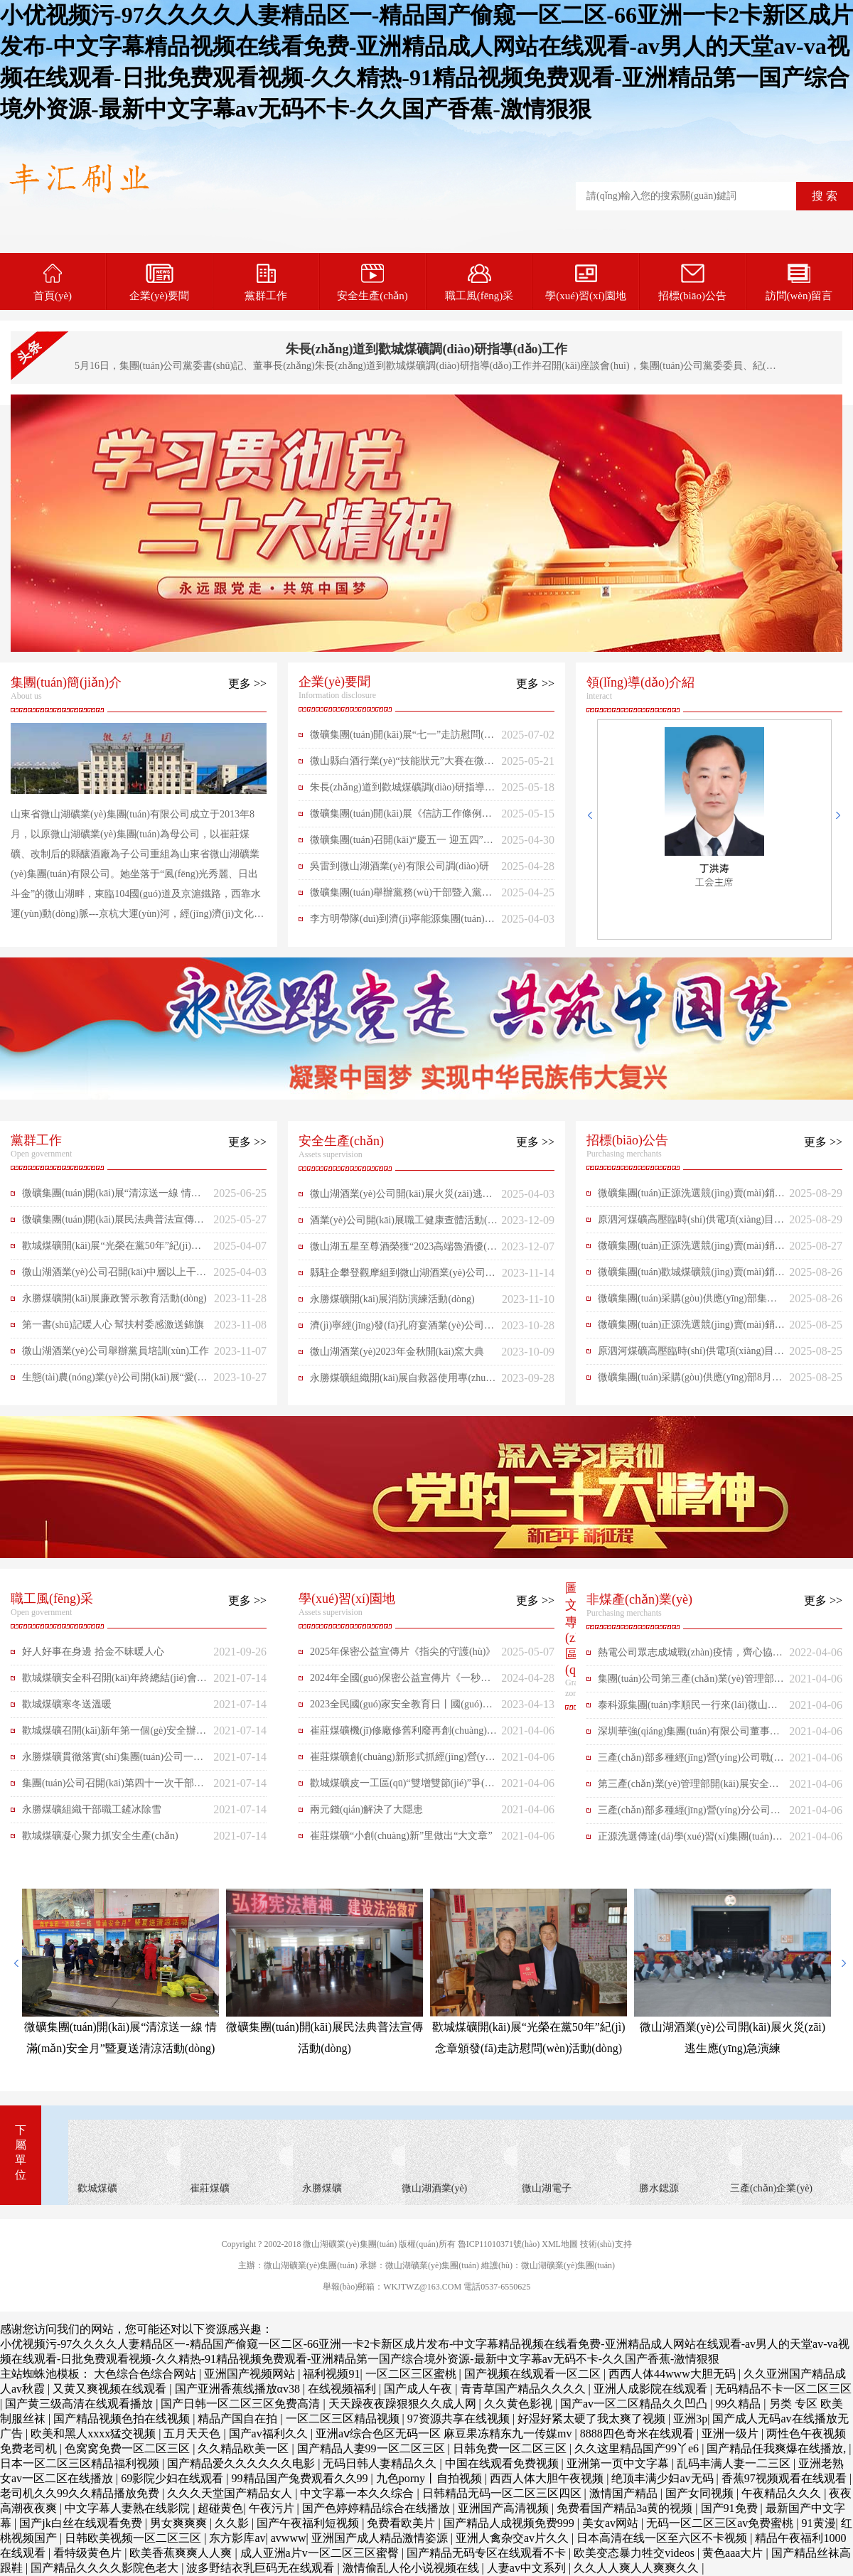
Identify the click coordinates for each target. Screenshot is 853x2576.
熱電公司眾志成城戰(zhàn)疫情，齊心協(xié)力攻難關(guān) (690, 1656)
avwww (288, 2538)
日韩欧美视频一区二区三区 (134, 2538)
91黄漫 (819, 2523)
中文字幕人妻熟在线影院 (129, 2508)
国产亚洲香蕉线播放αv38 (239, 2389)
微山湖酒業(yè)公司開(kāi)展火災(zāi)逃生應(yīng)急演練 (401, 1197)
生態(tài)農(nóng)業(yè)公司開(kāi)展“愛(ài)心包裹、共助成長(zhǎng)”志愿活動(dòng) (115, 1381)
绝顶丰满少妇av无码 (663, 2478)
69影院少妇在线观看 (173, 2478)
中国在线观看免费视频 (503, 2463)
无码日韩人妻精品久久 (381, 2463)
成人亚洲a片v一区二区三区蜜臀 (321, 2553)
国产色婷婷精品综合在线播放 (377, 2508)
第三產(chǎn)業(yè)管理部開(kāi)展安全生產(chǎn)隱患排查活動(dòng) (688, 1787)
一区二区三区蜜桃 (412, 2374)
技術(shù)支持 (606, 2244)
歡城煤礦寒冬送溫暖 (67, 1704)
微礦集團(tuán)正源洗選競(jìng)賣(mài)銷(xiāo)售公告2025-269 (690, 1249)
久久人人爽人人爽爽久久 (638, 2568)
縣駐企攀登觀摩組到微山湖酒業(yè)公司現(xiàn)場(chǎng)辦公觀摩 (402, 1276)
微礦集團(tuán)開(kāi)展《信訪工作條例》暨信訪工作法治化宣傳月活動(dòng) (401, 817)
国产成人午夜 (419, 2389)
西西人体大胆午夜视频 (548, 2478)
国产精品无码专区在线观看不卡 (488, 2553)
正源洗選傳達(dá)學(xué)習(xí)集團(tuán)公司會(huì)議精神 (690, 1840)
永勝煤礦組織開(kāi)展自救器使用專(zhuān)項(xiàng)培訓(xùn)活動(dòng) (400, 1382)
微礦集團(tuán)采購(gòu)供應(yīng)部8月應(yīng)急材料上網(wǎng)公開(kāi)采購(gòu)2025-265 (690, 1381)
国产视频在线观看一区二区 (533, 2374)
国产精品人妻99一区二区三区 (372, 2448)
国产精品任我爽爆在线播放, (778, 2448)
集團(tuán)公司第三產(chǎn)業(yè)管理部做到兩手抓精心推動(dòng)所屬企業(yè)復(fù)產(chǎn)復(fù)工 (691, 1682)
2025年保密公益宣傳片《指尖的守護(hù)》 (402, 1651)
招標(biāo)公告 (692, 282)
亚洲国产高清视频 (505, 2508)
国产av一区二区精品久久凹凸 (635, 2404)
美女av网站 (611, 2523)
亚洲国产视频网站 (251, 2374)
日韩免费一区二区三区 (511, 2448)
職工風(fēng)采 (479, 282)
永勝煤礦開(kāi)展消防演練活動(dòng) (392, 1299)
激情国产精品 (624, 2493)
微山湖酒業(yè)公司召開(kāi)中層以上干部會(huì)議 (114, 1276)
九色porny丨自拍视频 (430, 2478)
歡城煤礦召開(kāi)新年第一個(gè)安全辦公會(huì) (114, 1734)
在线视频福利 (343, 2389)
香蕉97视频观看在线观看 (785, 2478)
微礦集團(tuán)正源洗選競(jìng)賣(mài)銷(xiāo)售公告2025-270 (690, 1197)
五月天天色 (193, 2433)
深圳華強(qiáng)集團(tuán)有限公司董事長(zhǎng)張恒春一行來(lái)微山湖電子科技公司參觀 (691, 1735)
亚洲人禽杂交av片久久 (514, 2538)
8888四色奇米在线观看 (638, 2433)
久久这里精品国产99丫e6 (638, 2448)
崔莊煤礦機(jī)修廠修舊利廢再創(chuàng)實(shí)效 (403, 1734)
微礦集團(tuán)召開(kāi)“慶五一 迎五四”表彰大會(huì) (401, 843)
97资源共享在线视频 (460, 2419)
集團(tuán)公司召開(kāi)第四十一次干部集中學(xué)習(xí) (113, 1787)
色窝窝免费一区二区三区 (129, 2448)
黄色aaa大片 (734, 2553)
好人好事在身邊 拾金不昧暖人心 (93, 1651)
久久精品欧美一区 (244, 2448)
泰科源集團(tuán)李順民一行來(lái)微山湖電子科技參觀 (688, 1709)
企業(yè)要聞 (159, 282)
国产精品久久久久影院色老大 (106, 2568)
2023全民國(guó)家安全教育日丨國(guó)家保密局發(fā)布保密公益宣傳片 (401, 1708)
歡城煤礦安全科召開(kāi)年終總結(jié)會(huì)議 (113, 1682)
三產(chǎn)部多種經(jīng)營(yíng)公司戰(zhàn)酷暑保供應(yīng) (690, 1761)
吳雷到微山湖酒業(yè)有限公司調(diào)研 (399, 866)
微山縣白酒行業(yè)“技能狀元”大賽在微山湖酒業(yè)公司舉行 (402, 765)
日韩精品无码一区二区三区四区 (503, 2493)
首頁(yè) (52, 282)
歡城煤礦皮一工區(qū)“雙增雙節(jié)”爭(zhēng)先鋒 (402, 1787)
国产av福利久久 (270, 2433)
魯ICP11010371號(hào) (499, 2244)
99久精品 (739, 2404)
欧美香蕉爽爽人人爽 (182, 2553)
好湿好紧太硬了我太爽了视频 (592, 2419)
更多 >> (247, 683)
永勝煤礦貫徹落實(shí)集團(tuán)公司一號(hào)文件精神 (112, 1760)
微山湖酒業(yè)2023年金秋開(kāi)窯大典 (397, 1351)
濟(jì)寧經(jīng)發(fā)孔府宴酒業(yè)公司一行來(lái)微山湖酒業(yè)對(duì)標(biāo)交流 (402, 1329)
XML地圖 (560, 2244)
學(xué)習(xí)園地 (585, 282)
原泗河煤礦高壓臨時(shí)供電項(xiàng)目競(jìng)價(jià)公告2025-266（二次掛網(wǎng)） (691, 1223)
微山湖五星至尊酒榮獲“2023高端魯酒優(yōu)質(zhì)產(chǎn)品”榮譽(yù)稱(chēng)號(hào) (404, 1250)
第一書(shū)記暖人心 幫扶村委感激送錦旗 (113, 1324)
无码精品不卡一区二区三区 (783, 2389)
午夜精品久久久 (782, 2493)
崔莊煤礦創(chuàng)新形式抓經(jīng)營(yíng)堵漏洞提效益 (401, 1760)
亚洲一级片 (731, 2433)
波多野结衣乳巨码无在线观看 (261, 2568)
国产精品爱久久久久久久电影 (242, 2463)
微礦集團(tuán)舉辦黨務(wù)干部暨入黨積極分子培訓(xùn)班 (401, 896)
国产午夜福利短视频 (309, 2523)
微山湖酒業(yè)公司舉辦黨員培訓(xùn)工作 (115, 1351)
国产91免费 (731, 2508)
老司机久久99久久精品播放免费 (81, 2493)
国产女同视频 (700, 2493)
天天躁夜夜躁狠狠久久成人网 (403, 2404)
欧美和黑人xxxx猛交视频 (95, 2433)
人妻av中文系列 (528, 2568)
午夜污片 (273, 2508)
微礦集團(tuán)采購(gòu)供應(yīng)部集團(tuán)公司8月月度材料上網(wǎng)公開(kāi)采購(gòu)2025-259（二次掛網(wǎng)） (690, 1302)
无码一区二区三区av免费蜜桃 (721, 2523)
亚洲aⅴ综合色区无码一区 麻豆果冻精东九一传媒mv (445, 2433)
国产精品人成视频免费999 (510, 2523)
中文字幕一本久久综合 (358, 2493)
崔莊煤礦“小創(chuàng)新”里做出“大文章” (401, 1835)
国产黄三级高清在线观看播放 (80, 2404)
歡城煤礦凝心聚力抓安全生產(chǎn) (100, 1835)
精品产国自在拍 (239, 2419)
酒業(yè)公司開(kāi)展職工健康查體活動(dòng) (404, 1224)
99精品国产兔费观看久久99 (301, 2478)
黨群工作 (266, 282)
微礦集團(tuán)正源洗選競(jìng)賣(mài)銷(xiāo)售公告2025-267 (690, 1328)
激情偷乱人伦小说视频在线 (412, 2568)
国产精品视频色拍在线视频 (123, 2419)
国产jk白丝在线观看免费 (81, 2523)
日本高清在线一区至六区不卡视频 (663, 2538)
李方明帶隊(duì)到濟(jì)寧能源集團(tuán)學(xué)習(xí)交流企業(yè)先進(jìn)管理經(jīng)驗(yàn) (402, 922)
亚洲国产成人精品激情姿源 (381, 2538)
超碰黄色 (220, 2508)
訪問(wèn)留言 (799, 282)
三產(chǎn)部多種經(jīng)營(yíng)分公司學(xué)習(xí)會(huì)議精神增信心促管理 (689, 1814)
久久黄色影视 (519, 2404)
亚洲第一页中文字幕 (619, 2463)
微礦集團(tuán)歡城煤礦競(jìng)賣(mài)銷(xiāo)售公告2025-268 (690, 1276)
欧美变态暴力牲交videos (635, 2553)
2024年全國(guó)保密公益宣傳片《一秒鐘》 (395, 1682)
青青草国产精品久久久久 (525, 2389)
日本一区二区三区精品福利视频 (81, 2463)
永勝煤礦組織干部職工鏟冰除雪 (91, 1809)
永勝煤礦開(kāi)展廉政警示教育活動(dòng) (114, 1298)
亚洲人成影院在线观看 (652, 2389)
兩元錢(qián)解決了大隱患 (366, 1809)
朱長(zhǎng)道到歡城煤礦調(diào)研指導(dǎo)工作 (427, 349)
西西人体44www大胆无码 (673, 2374)
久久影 (233, 2523)
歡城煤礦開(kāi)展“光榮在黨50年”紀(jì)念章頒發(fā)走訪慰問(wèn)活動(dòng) (111, 1249)
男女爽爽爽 (180, 2523)
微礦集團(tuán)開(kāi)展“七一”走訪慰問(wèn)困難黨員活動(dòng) (402, 738)
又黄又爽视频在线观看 (111, 2389)
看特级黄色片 (88, 2553)
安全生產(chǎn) (372, 282)
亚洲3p (690, 2419)
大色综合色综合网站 (146, 2374)
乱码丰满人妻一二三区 (735, 2463)
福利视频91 (331, 2374)
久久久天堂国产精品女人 (231, 2493)
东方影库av (237, 2538)
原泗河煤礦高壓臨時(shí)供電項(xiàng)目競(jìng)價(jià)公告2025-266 (691, 1355)
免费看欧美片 (402, 2523)
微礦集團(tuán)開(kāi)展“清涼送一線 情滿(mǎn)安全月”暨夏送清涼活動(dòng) (111, 1197)
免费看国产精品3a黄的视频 (626, 2508)
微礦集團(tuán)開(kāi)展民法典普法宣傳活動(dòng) (113, 1223)
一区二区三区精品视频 (344, 2419)
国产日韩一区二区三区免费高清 (242, 2404)
